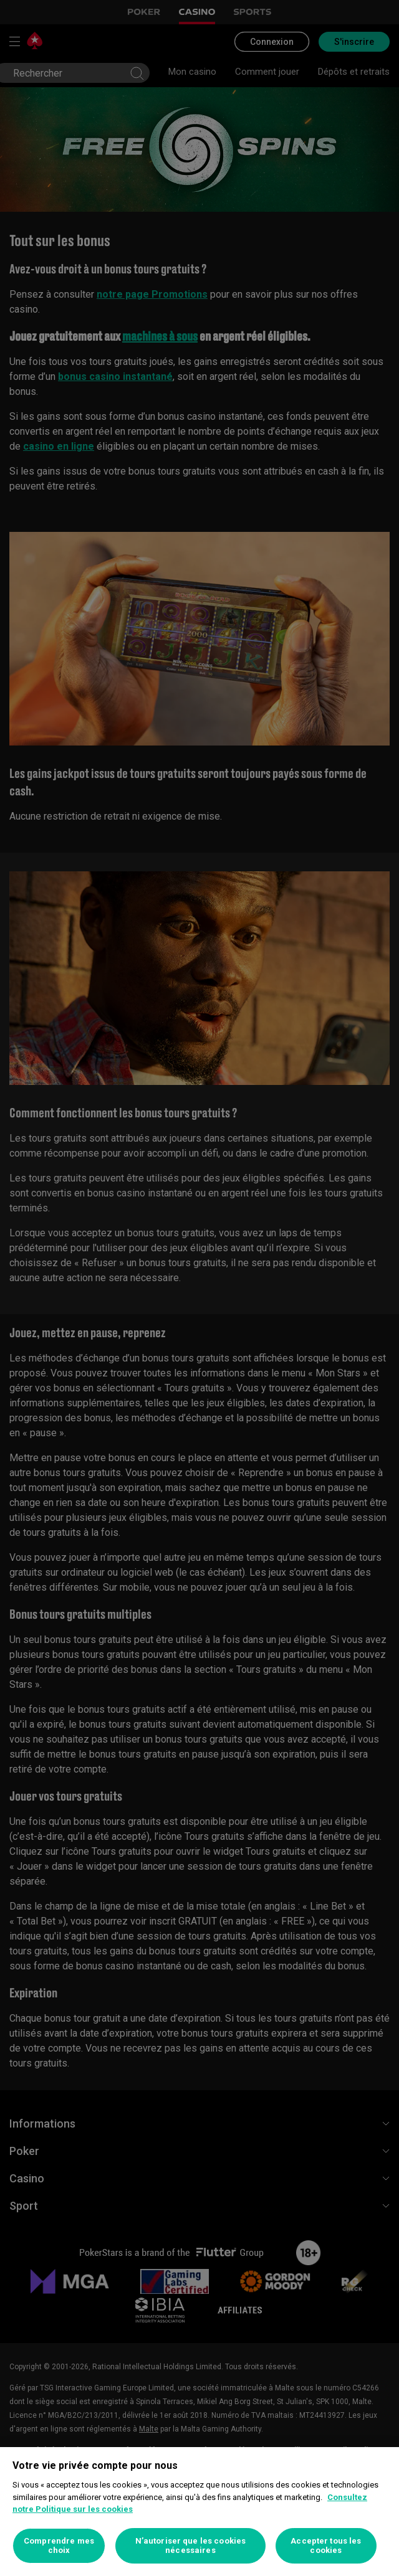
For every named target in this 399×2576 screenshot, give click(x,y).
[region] (199, 2511)
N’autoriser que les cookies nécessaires (190, 2545)
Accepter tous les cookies (326, 2545)
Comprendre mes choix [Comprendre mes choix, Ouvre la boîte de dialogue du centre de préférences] (59, 2545)
